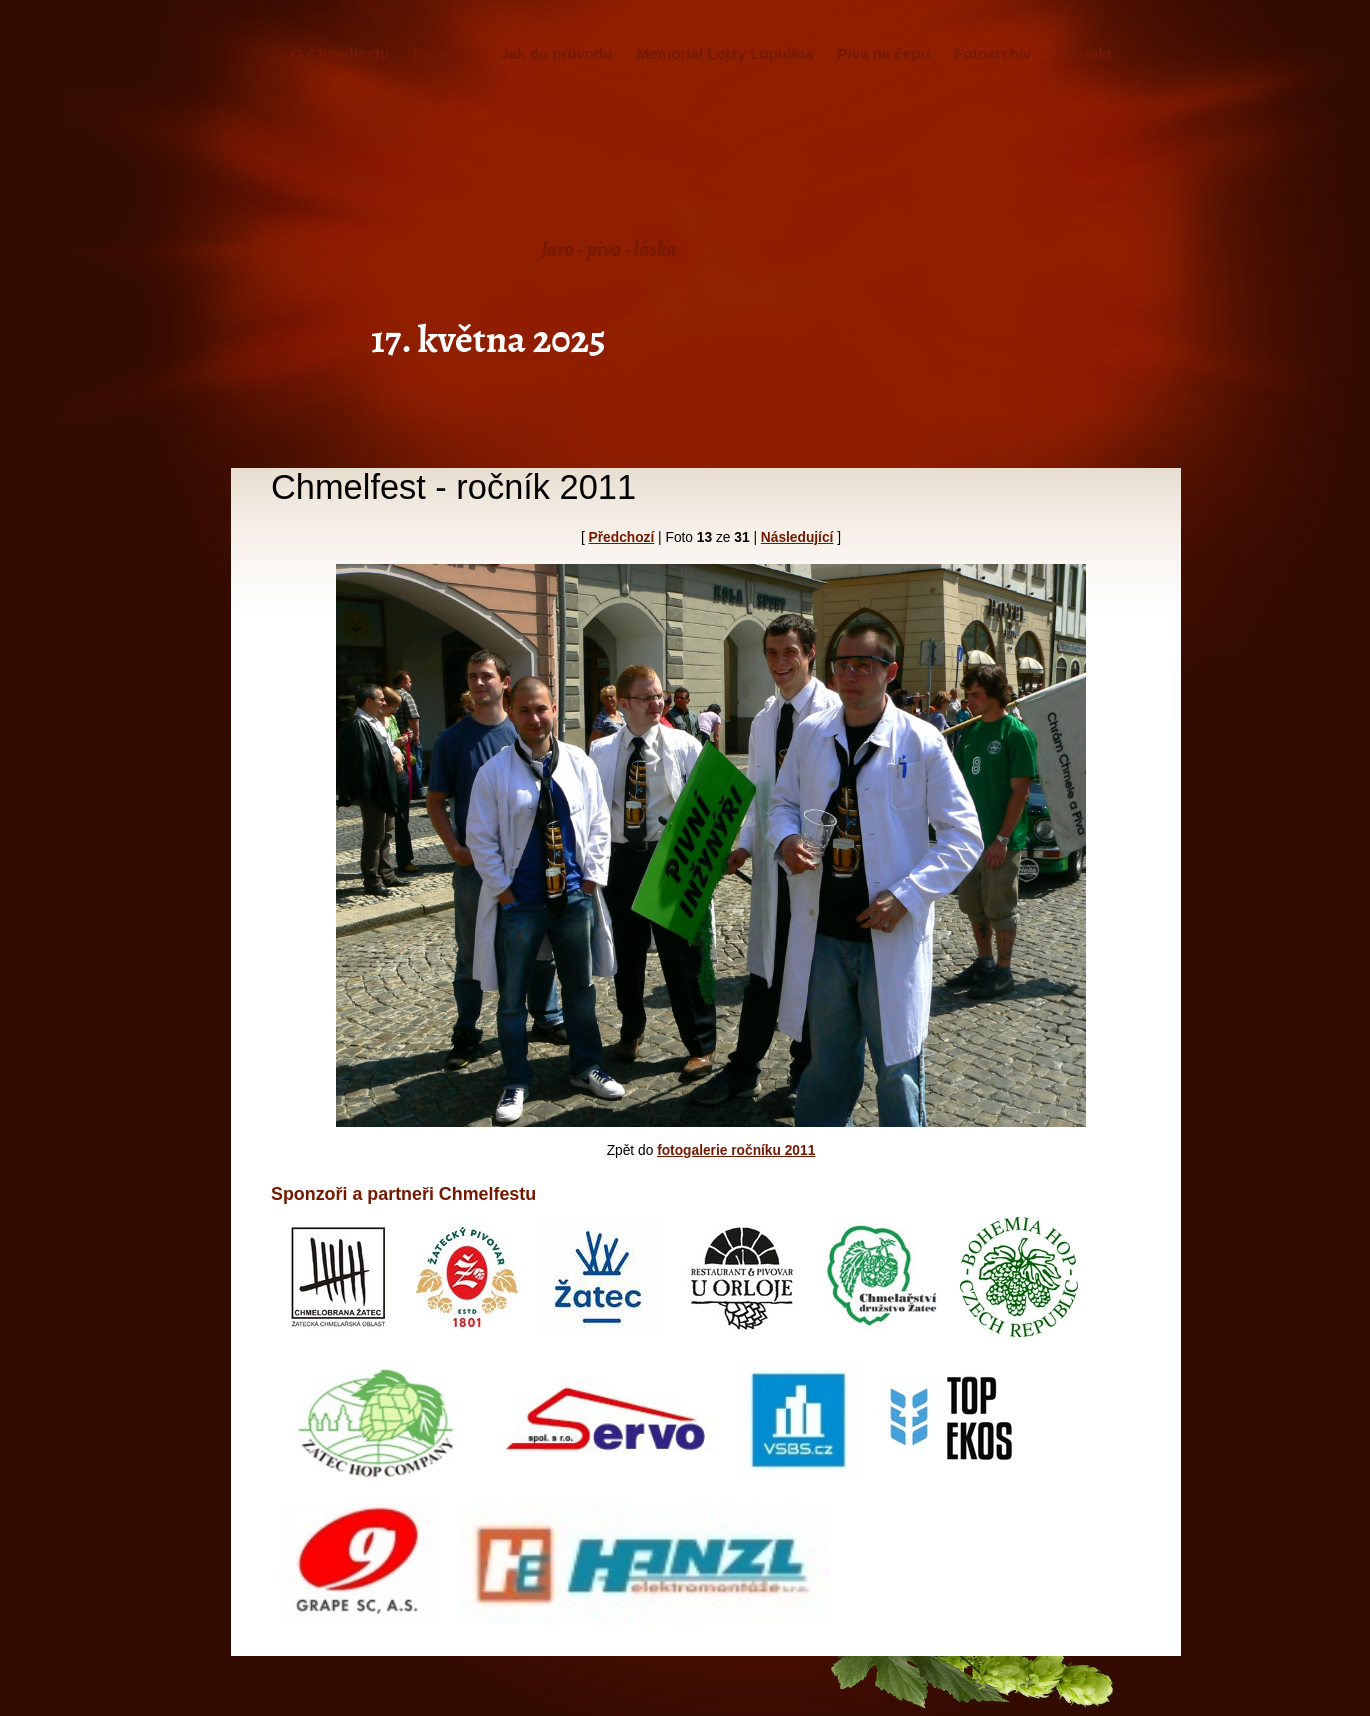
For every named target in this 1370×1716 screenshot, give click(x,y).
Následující (797, 537)
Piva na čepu (883, 53)
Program (445, 53)
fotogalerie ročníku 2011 (736, 1150)
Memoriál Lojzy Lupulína (725, 53)
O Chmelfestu (340, 53)
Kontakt (1084, 53)
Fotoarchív (992, 53)
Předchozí (622, 537)
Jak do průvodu (556, 53)
